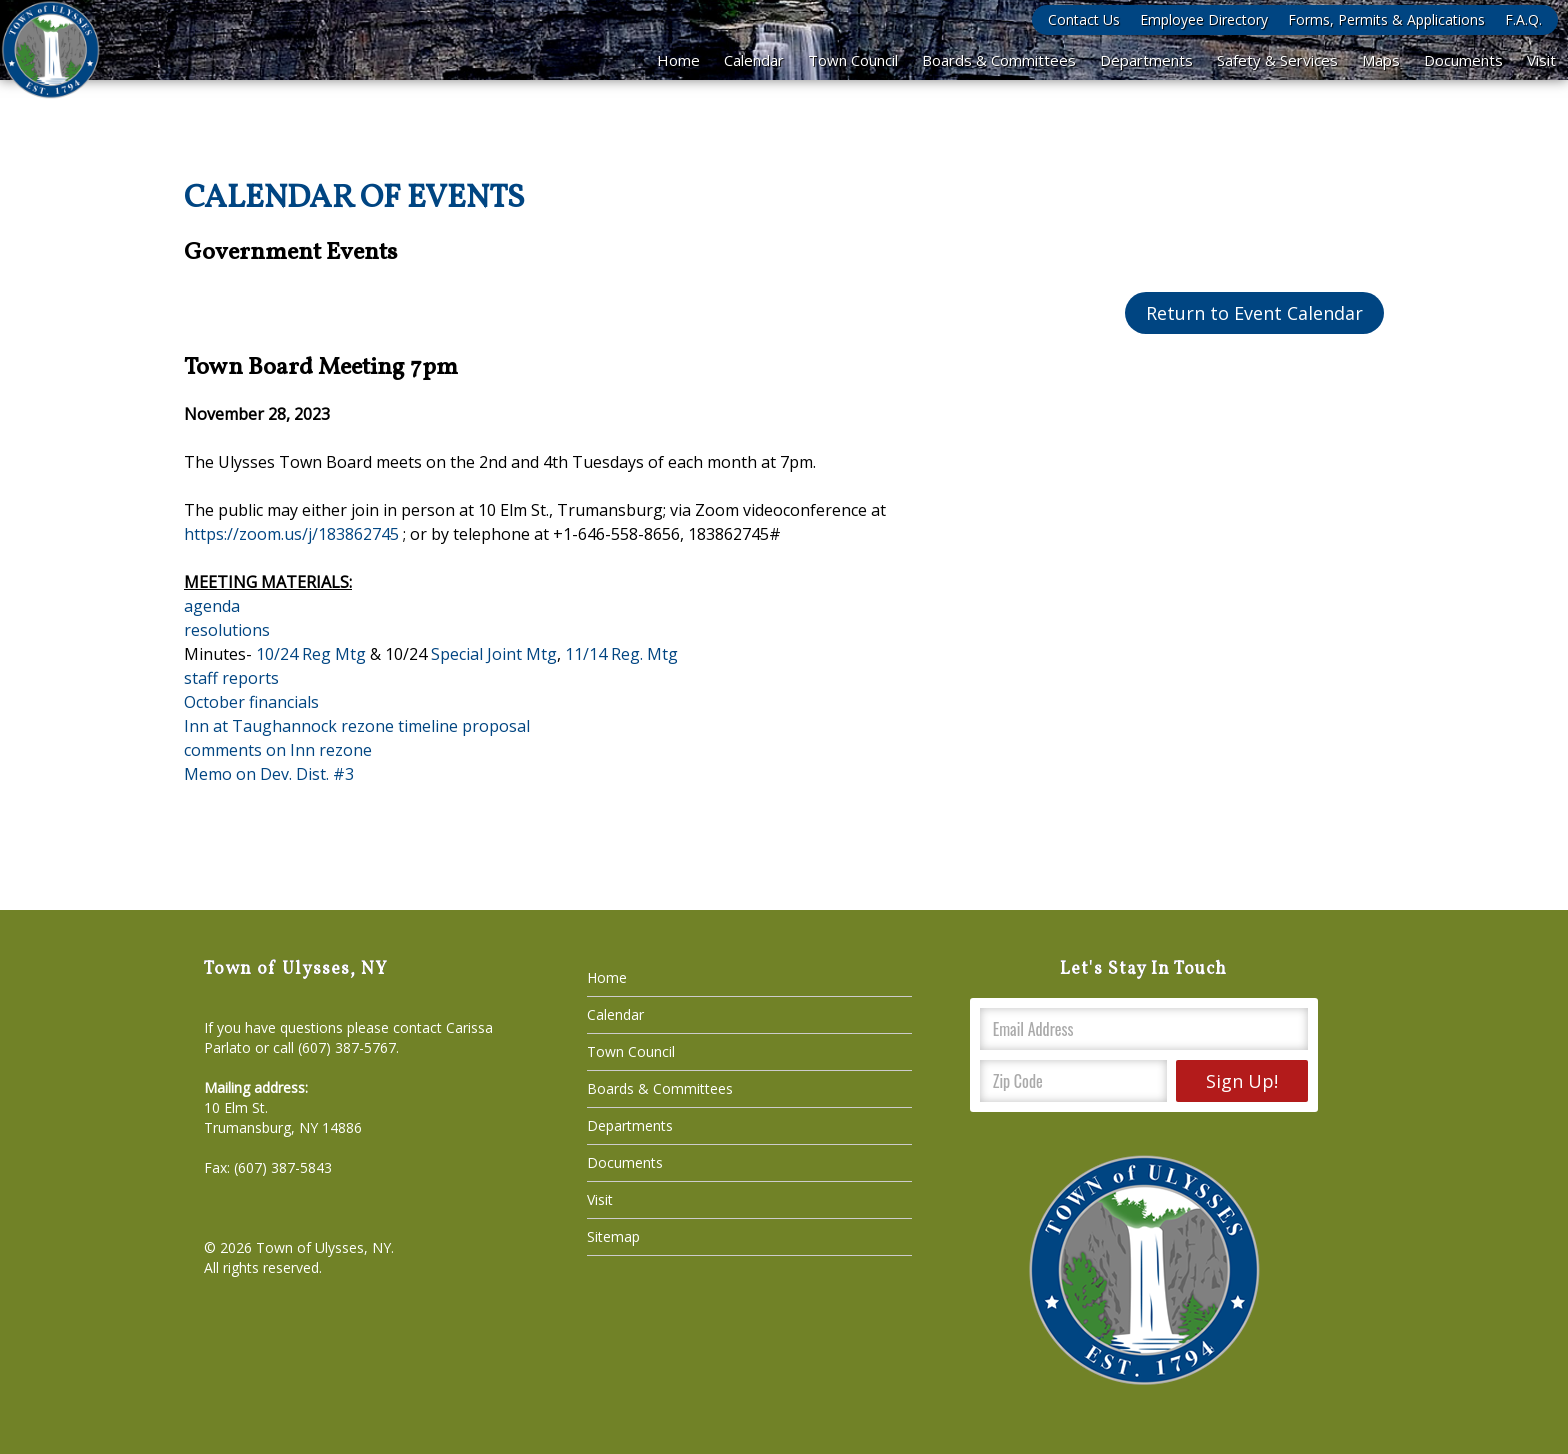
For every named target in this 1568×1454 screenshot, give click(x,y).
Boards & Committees (999, 60)
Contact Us (1084, 19)
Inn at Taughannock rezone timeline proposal (357, 726)
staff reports (231, 678)
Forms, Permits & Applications (1386, 19)
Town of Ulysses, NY (323, 1247)
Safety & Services (1277, 60)
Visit (1541, 60)
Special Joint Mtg (494, 654)
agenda (212, 606)
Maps (1381, 60)
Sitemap (613, 1236)
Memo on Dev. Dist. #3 (269, 774)
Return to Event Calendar (1254, 313)
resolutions (227, 630)
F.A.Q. (1523, 19)
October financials (251, 702)
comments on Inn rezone (278, 750)
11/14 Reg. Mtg (621, 654)
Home (678, 60)
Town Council (853, 60)
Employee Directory (1204, 19)
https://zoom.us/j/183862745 (291, 534)
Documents (1463, 60)
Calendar (754, 60)
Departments (1146, 60)
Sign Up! (1242, 1081)
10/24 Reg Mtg (309, 654)
